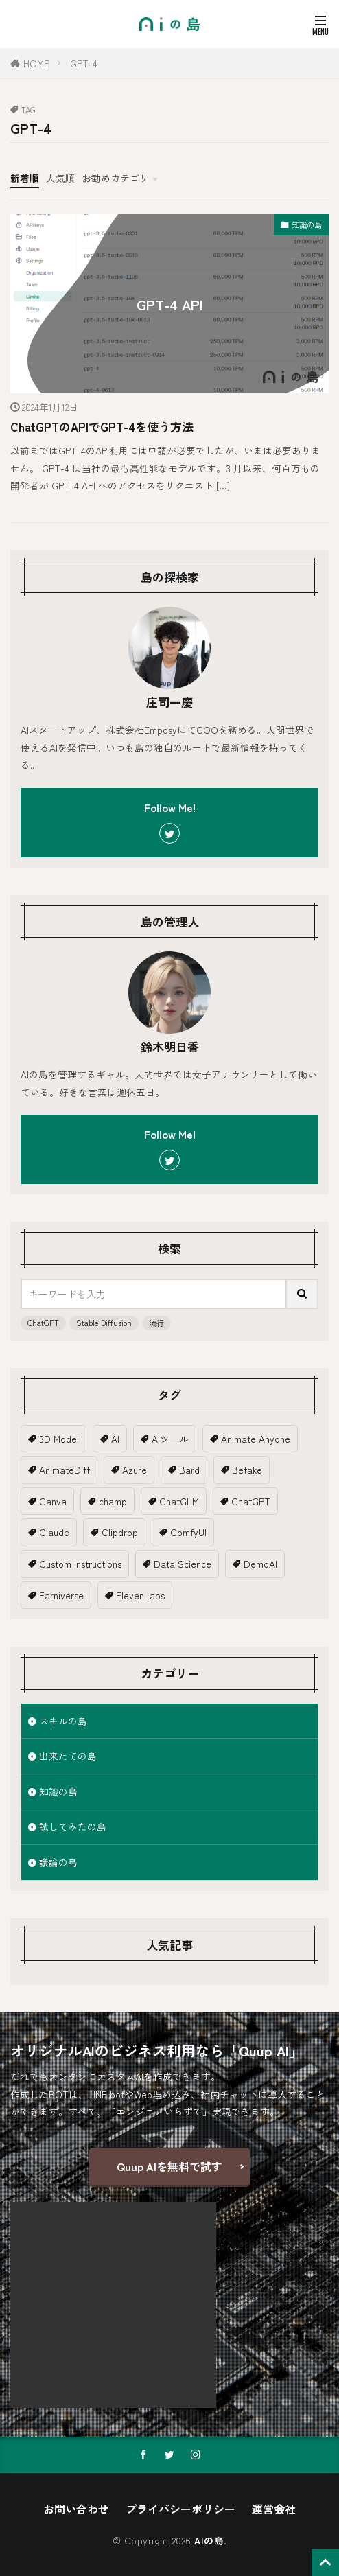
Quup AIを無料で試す (169, 2166)
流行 (156, 1322)
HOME (36, 63)
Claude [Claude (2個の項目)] (54, 1532)
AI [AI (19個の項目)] (115, 1439)
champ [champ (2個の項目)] (113, 1501)
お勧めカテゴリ (115, 178)
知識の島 (307, 224)
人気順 (60, 178)
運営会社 (274, 2508)
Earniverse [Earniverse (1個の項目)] (61, 1595)
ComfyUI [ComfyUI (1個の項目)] (188, 1532)
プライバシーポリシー (180, 2508)
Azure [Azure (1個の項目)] (134, 1469)
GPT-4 (83, 63)
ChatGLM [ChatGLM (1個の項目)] (179, 1501)
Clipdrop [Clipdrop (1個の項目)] (120, 1532)
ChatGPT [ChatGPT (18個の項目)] (250, 1501)
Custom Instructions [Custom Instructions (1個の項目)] (80, 1563)
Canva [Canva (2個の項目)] (53, 1501)
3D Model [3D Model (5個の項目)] (59, 1439)
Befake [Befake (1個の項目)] (247, 1469)
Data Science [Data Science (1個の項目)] (182, 1563)
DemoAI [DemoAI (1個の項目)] (260, 1563)
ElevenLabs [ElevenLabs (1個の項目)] (140, 1595)
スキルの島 (63, 1721)
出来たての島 (68, 1756)
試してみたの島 (72, 1826)
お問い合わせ (76, 2508)
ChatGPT (43, 1322)
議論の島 (58, 1862)
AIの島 (209, 2540)
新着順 (24, 178)
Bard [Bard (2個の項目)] (189, 1469)
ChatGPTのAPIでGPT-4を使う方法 (102, 426)
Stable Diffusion (104, 1322)
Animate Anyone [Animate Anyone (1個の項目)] (255, 1439)
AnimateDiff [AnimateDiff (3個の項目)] (64, 1469)
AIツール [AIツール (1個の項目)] (170, 1439)
